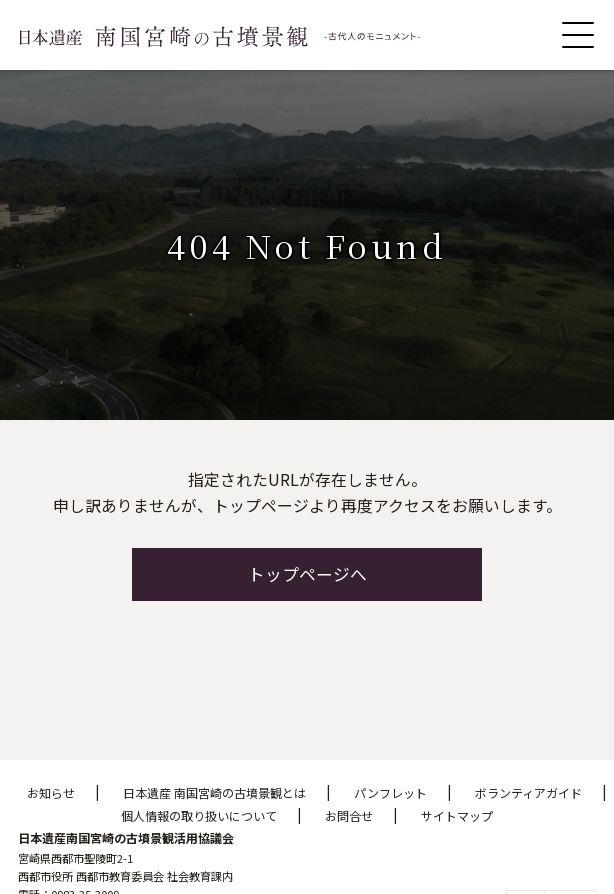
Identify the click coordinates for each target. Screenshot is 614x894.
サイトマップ (457, 815)
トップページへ (307, 574)
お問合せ (349, 815)
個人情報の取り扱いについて (199, 815)
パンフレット (390, 792)
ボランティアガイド (528, 792)
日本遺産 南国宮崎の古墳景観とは (214, 792)
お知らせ (51, 792)
